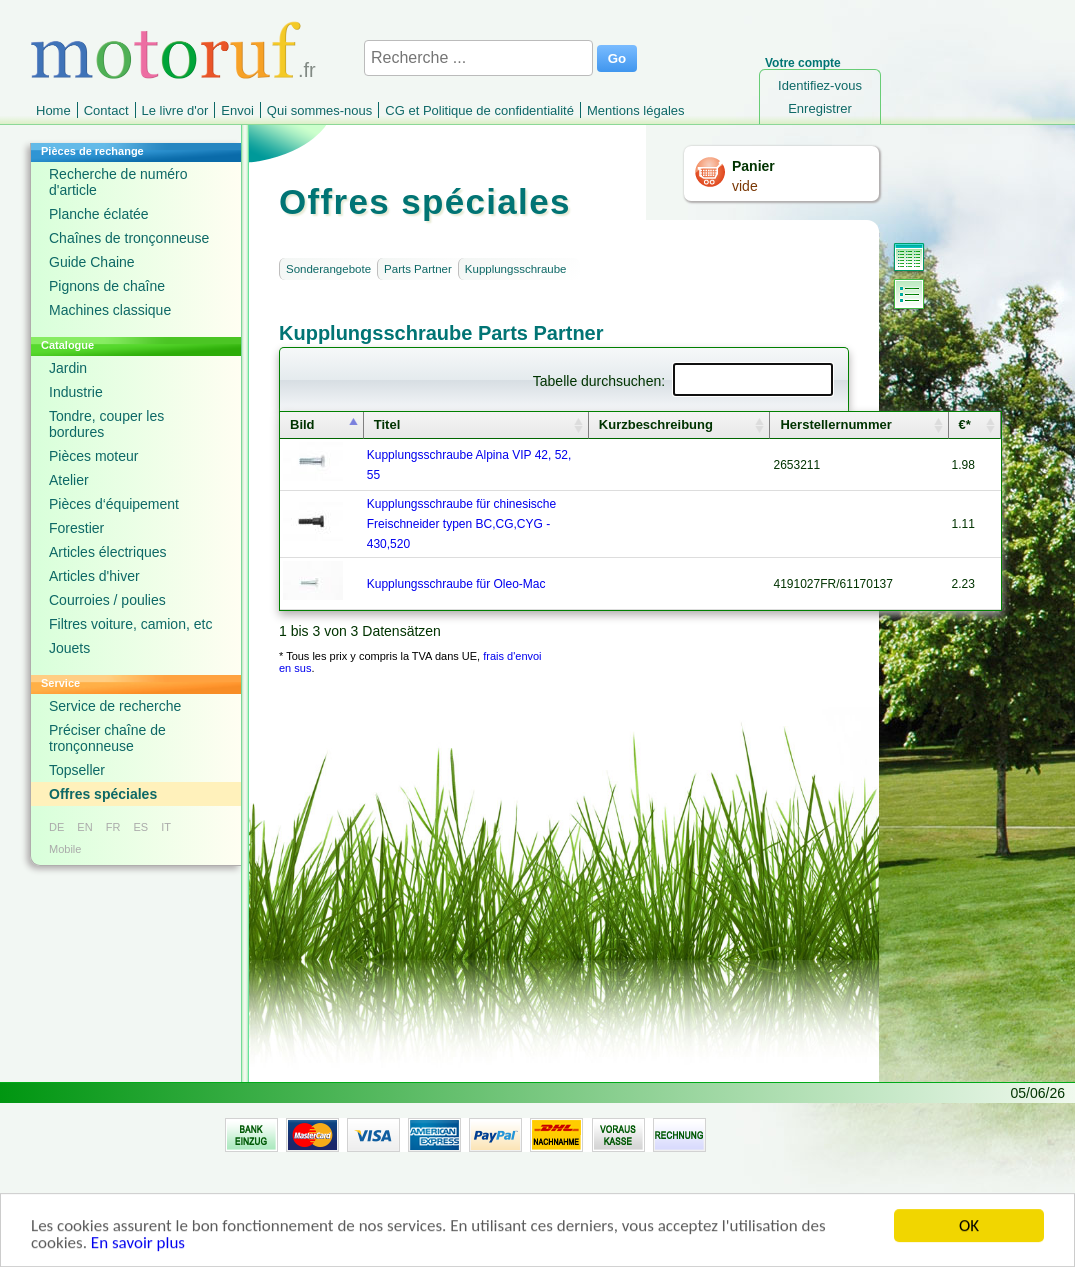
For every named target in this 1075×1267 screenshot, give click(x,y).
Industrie (76, 392)
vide (745, 186)
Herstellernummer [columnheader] (835, 424)
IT (166, 827)
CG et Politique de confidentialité (479, 110)
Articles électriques (108, 552)
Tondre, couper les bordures (106, 424)
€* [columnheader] (965, 424)
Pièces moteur (93, 456)
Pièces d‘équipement (114, 504)
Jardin (68, 368)
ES (140, 827)
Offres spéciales (103, 794)
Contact (106, 110)
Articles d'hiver (94, 576)
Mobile (65, 849)
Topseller (77, 770)
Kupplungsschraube (516, 269)
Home (53, 110)
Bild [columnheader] (302, 424)
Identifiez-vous (820, 85)
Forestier (76, 528)
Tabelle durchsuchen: (683, 381)
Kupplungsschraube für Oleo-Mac (456, 584)
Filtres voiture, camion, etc (130, 624)
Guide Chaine (92, 262)
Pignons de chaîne (107, 286)
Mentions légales (636, 110)
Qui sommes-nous (319, 110)
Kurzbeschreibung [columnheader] (656, 424)
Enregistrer (820, 108)
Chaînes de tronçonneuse (129, 238)
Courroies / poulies (107, 600)
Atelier (69, 480)
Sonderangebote (328, 269)
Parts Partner (418, 269)
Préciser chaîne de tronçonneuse (107, 738)
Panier (753, 166)
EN (84, 827)
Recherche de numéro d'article (118, 182)
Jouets (69, 648)
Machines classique (110, 310)
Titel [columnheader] (387, 424)
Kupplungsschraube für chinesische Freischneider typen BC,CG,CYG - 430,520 (461, 524)
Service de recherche (115, 706)
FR (113, 827)
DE (56, 827)
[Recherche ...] (478, 58)
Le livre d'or (175, 110)
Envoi (237, 110)
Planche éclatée (99, 214)
